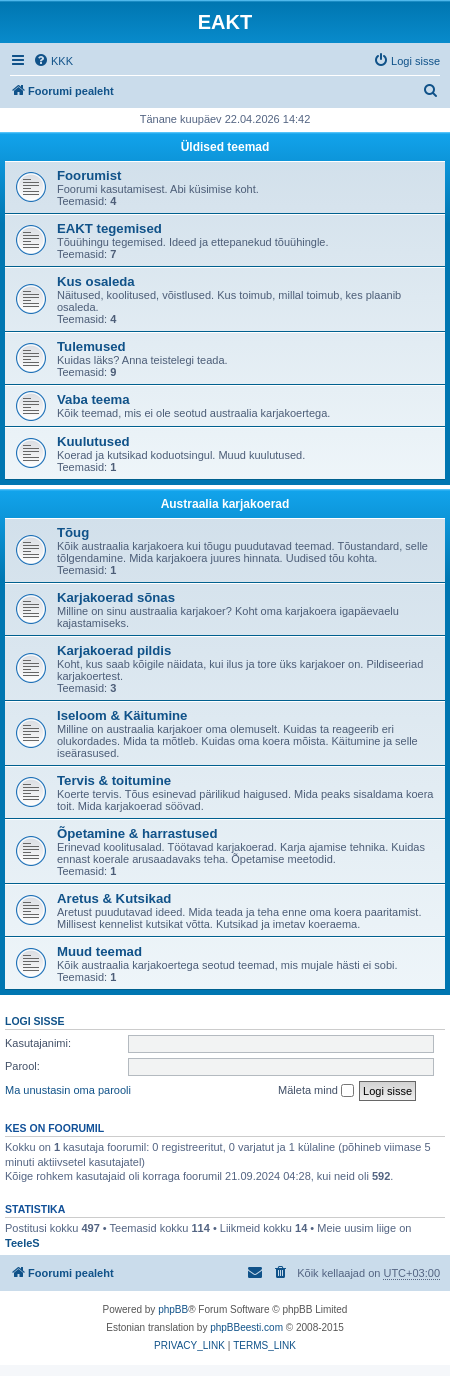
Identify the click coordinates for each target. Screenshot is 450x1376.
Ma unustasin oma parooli (68, 1090)
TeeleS (22, 1243)
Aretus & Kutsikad (114, 898)
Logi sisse (35, 1021)
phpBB (173, 1309)
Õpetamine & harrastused (137, 833)
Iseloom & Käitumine (122, 715)
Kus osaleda (96, 281)
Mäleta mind (316, 1091)
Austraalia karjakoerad (225, 504)
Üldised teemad (225, 147)
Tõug (73, 532)
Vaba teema (93, 399)
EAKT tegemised (109, 228)
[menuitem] (53, 61)
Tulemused (91, 346)
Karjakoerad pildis (114, 650)
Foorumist (89, 175)
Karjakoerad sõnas (116, 597)
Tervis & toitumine (114, 780)
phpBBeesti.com (246, 1327)
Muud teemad (99, 951)
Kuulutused (93, 441)
